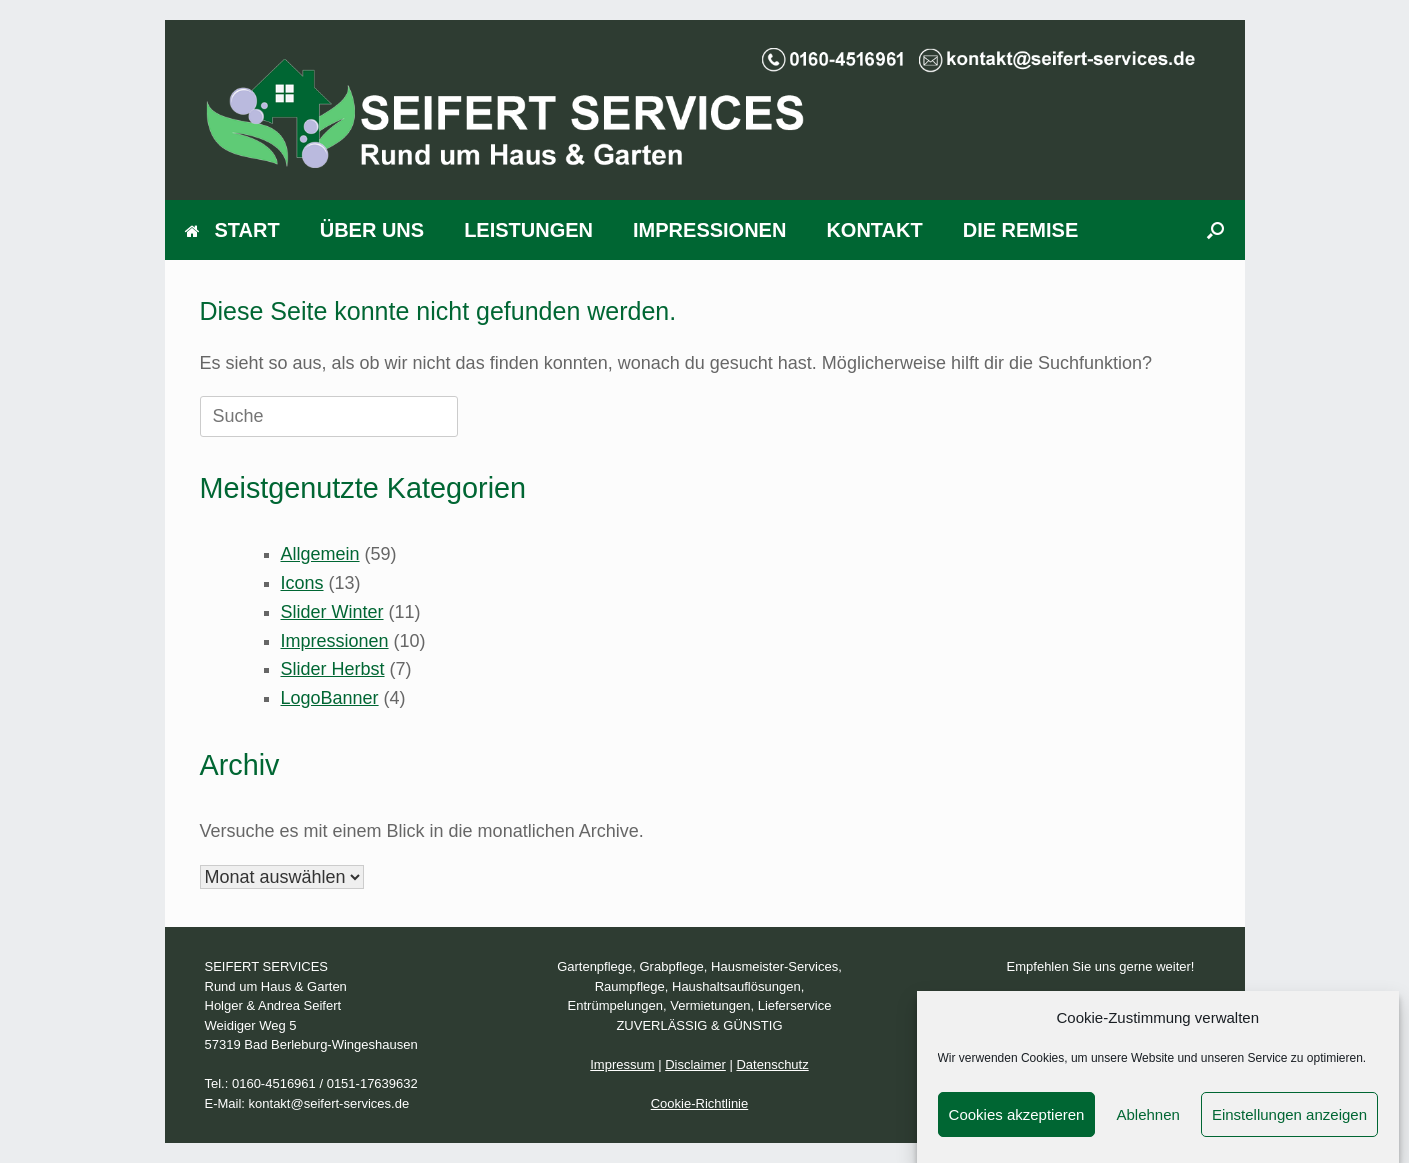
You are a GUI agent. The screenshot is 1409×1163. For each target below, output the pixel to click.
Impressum (622, 1064)
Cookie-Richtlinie (700, 1103)
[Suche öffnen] (1215, 230)
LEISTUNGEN (528, 230)
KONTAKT (874, 230)
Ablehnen (1147, 1125)
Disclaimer (695, 1064)
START (232, 230)
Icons (302, 583)
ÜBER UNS (372, 230)
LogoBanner (330, 698)
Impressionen (335, 641)
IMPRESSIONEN (709, 230)
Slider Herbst (333, 669)
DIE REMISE (1021, 230)
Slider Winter (332, 612)
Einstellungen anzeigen (1289, 1125)
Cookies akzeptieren (1017, 1125)
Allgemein (320, 554)
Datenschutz (772, 1064)
